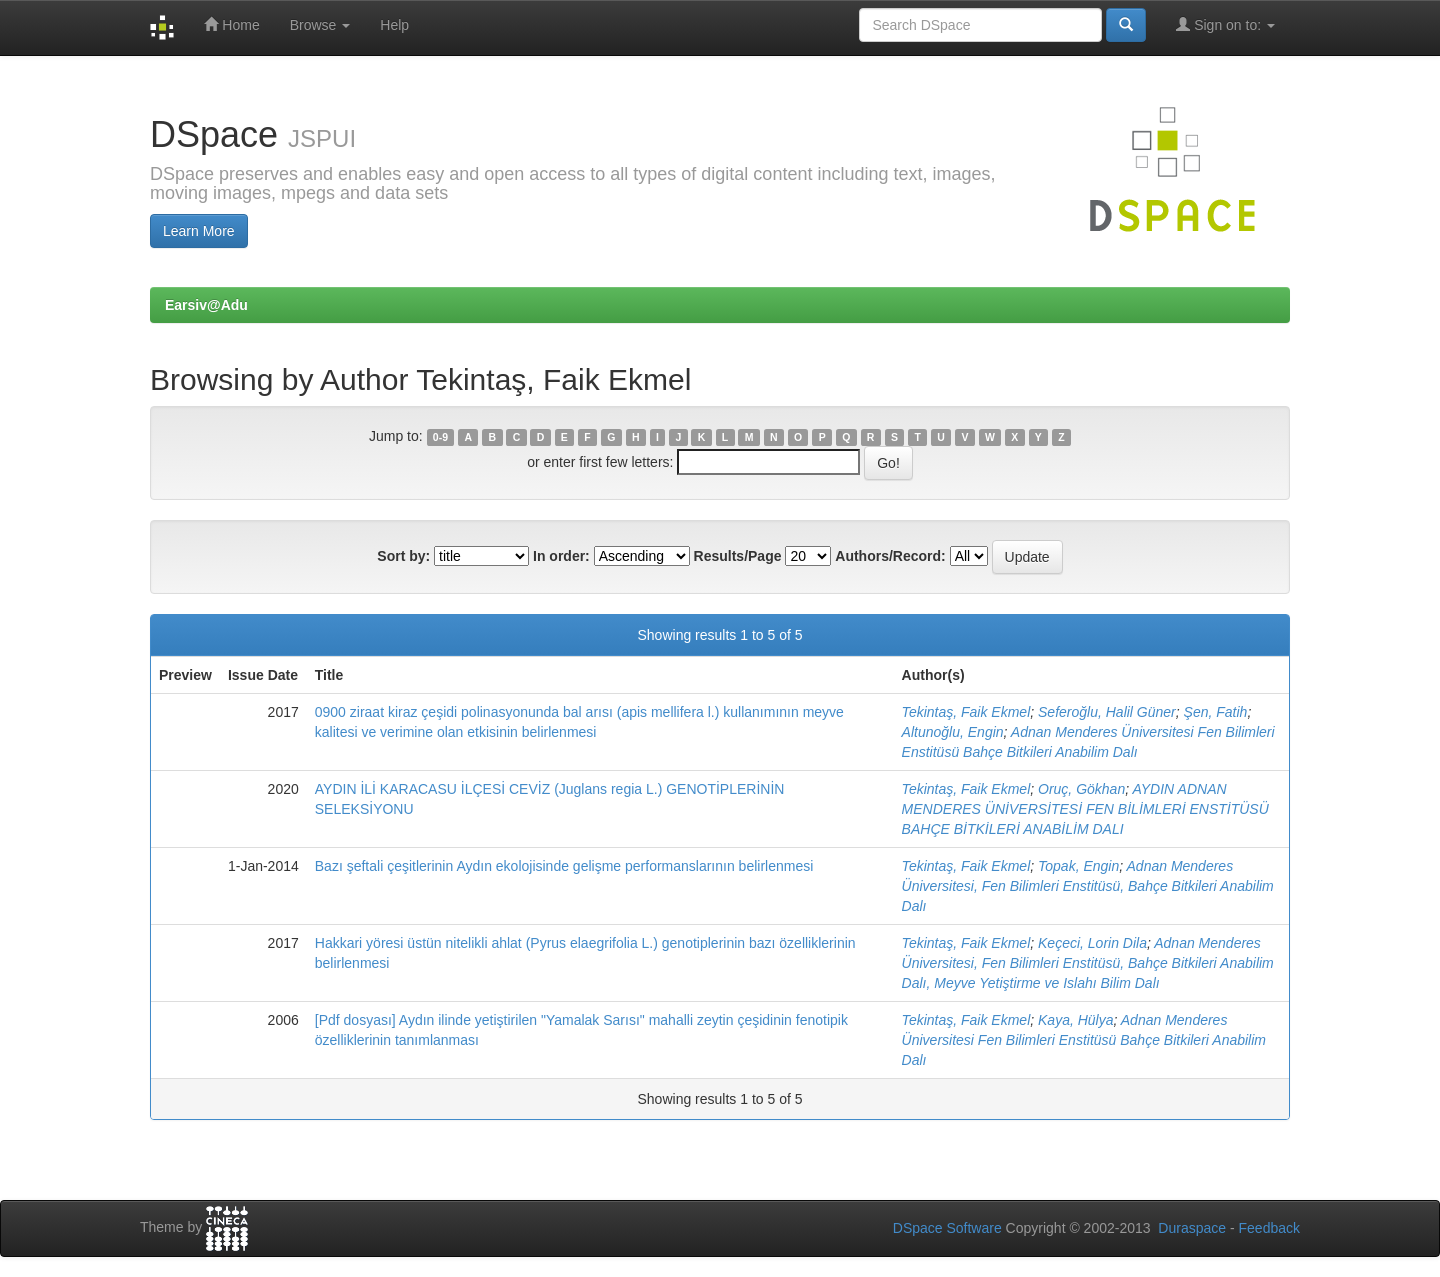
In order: (561, 556)
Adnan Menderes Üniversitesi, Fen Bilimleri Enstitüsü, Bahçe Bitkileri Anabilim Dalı (1088, 886)
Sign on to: (1225, 24)
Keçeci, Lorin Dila (1092, 943)
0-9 (440, 437)
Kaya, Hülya (1075, 1020)
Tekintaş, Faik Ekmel (966, 712)
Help (394, 25)
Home (231, 24)
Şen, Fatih (1216, 712)
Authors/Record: (890, 556)
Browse (320, 25)
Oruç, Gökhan (1081, 789)
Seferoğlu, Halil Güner (1107, 712)
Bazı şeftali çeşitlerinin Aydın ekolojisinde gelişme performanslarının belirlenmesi (564, 866)
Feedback (1269, 1228)
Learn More (199, 231)
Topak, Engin (1078, 866)
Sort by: (403, 556)
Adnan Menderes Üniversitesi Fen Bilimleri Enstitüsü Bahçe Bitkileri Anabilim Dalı (1084, 1040)
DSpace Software (947, 1228)
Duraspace (1192, 1228)
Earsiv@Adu (206, 305)
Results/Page (738, 556)
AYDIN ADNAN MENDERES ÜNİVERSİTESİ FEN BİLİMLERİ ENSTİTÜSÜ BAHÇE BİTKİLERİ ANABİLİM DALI (1085, 809)
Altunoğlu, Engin (953, 732)
